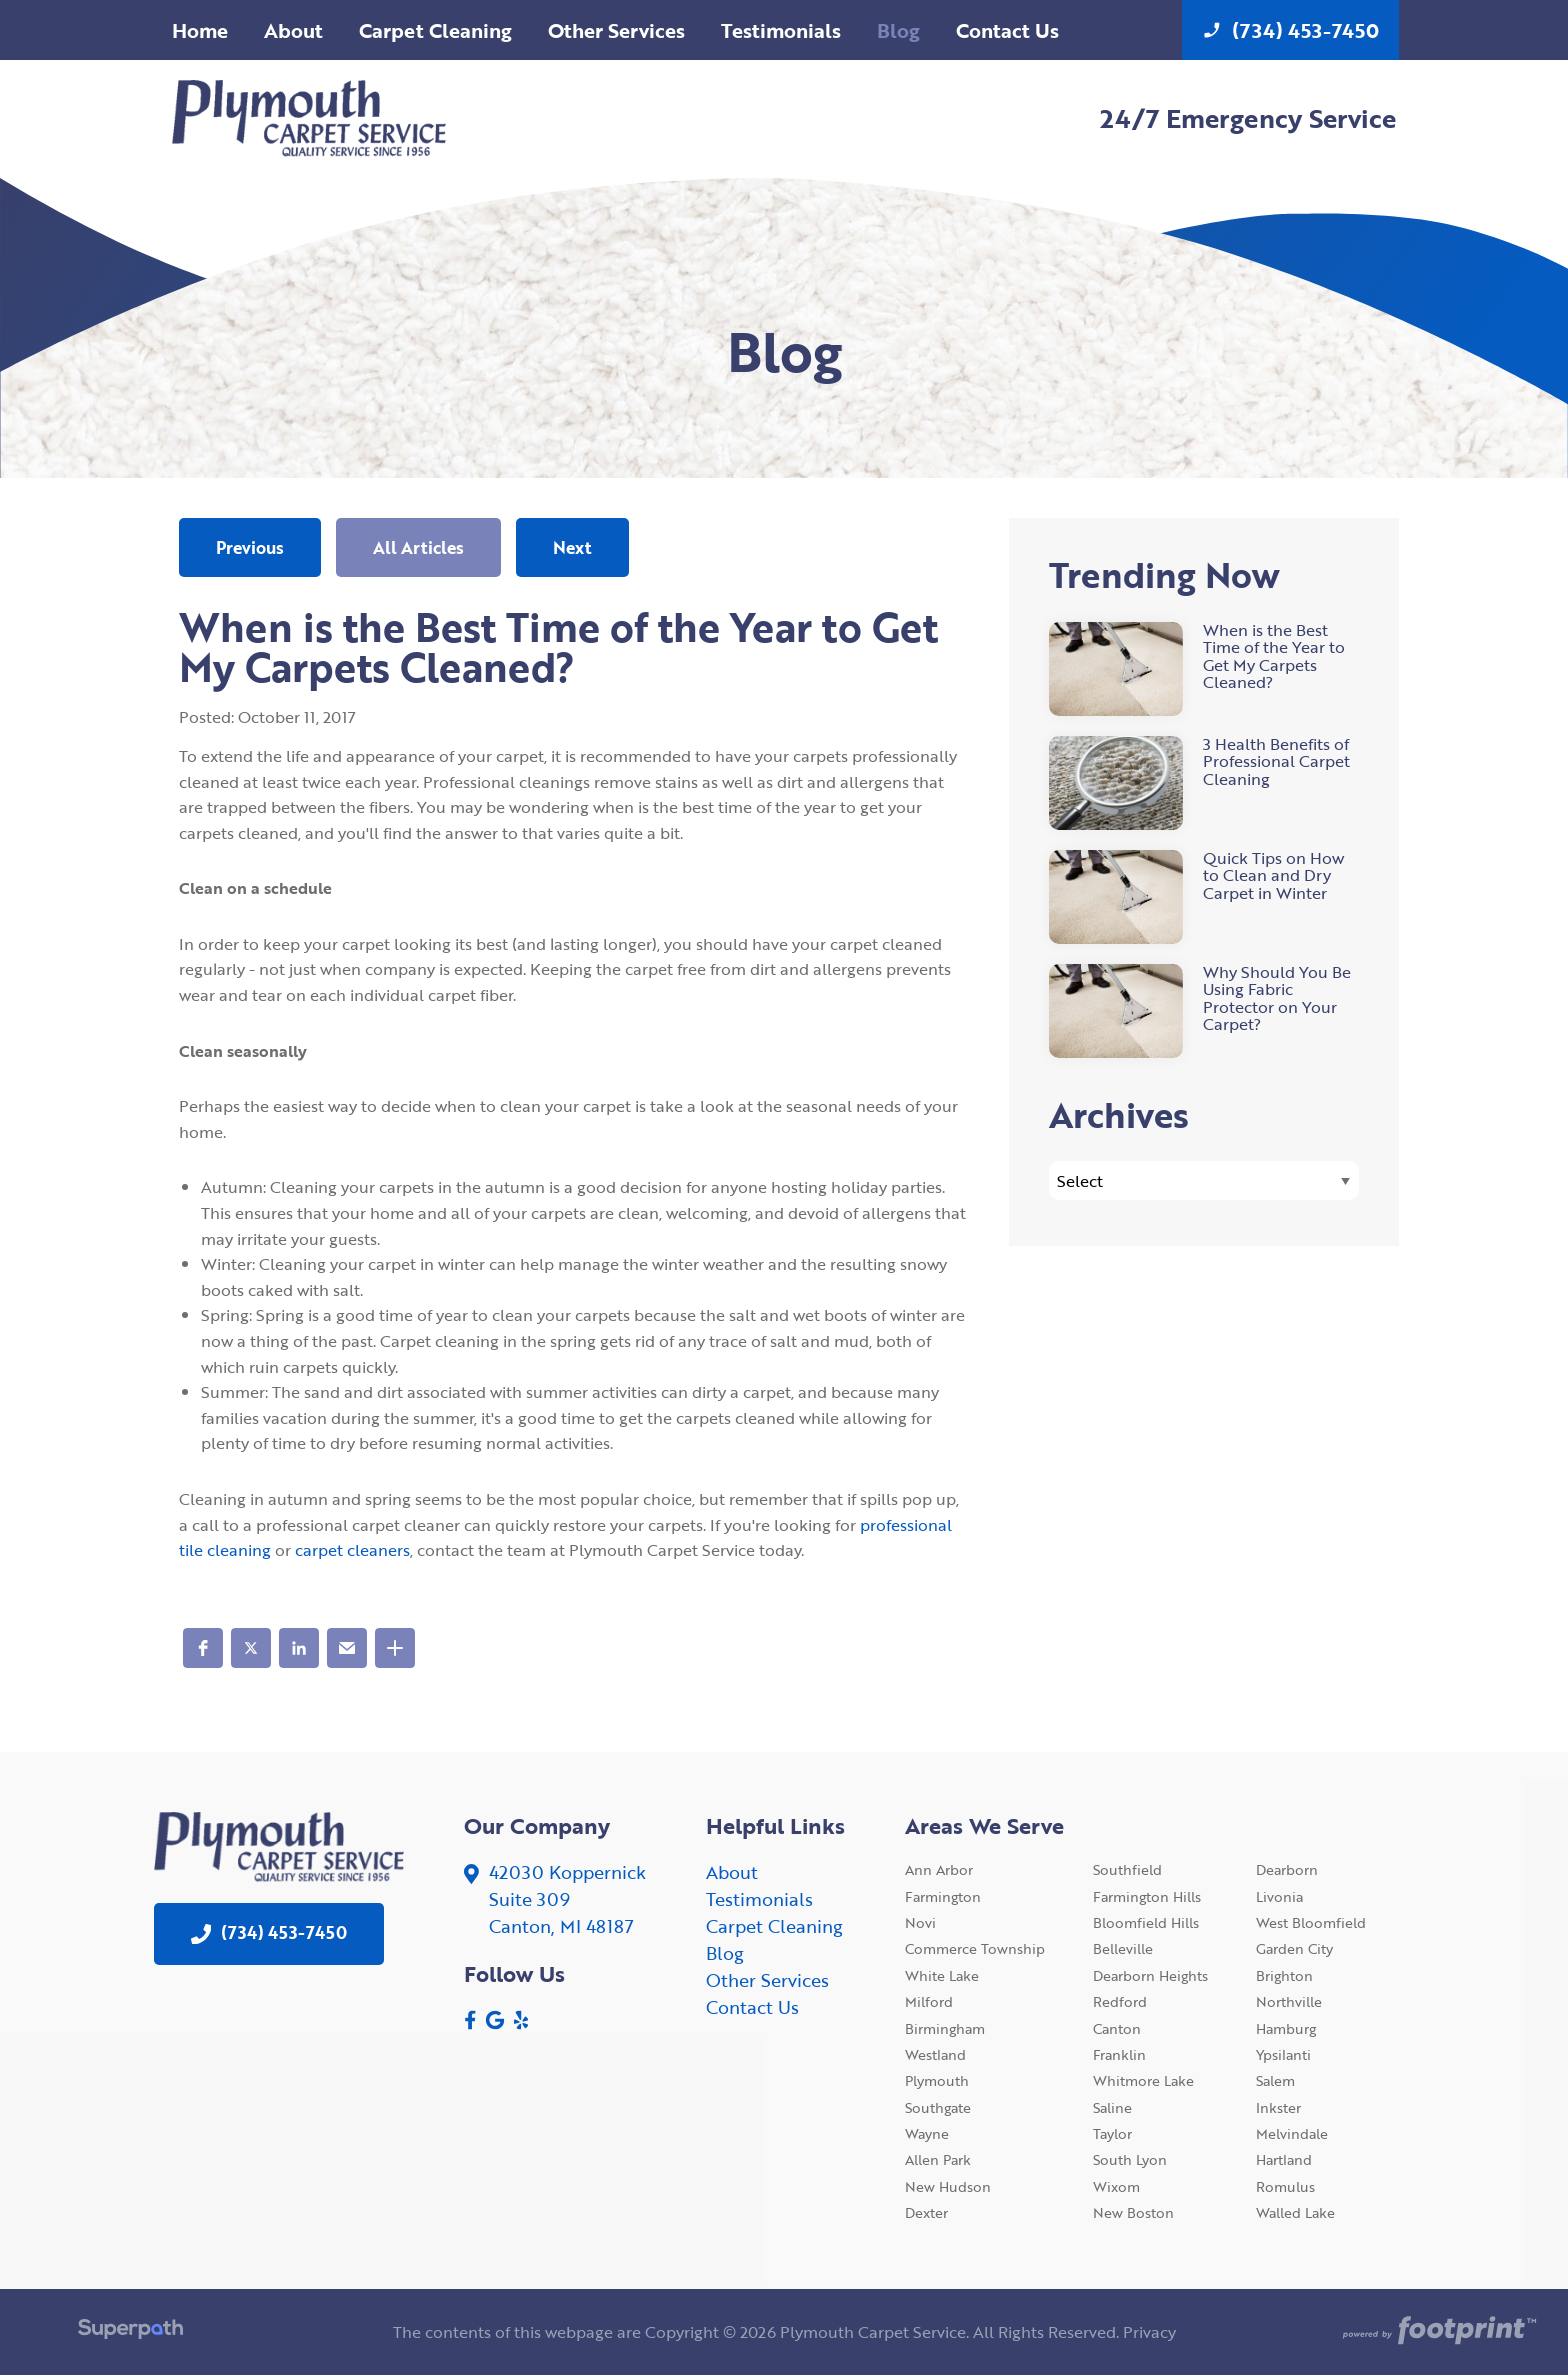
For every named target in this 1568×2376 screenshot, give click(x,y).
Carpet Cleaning (774, 1926)
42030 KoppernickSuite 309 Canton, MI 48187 (567, 1899)
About (732, 1872)
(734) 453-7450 (1290, 30)
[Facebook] (470, 2020)
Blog (725, 1953)
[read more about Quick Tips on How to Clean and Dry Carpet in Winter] (1204, 897)
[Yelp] (521, 2020)
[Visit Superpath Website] (130, 2332)
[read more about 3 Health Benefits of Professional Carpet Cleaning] (1204, 783)
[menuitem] (200, 29)
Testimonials (759, 1899)
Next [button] (572, 547)
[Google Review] (495, 2020)
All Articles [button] (418, 547)
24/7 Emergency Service (1248, 118)
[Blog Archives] (1204, 1180)
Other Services (767, 1980)
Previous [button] (250, 547)
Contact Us (752, 2007)
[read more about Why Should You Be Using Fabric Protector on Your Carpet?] (1204, 1011)
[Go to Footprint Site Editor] (1437, 2332)
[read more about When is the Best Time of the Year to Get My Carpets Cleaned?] (1204, 669)
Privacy (1149, 2332)
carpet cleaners (352, 1550)
